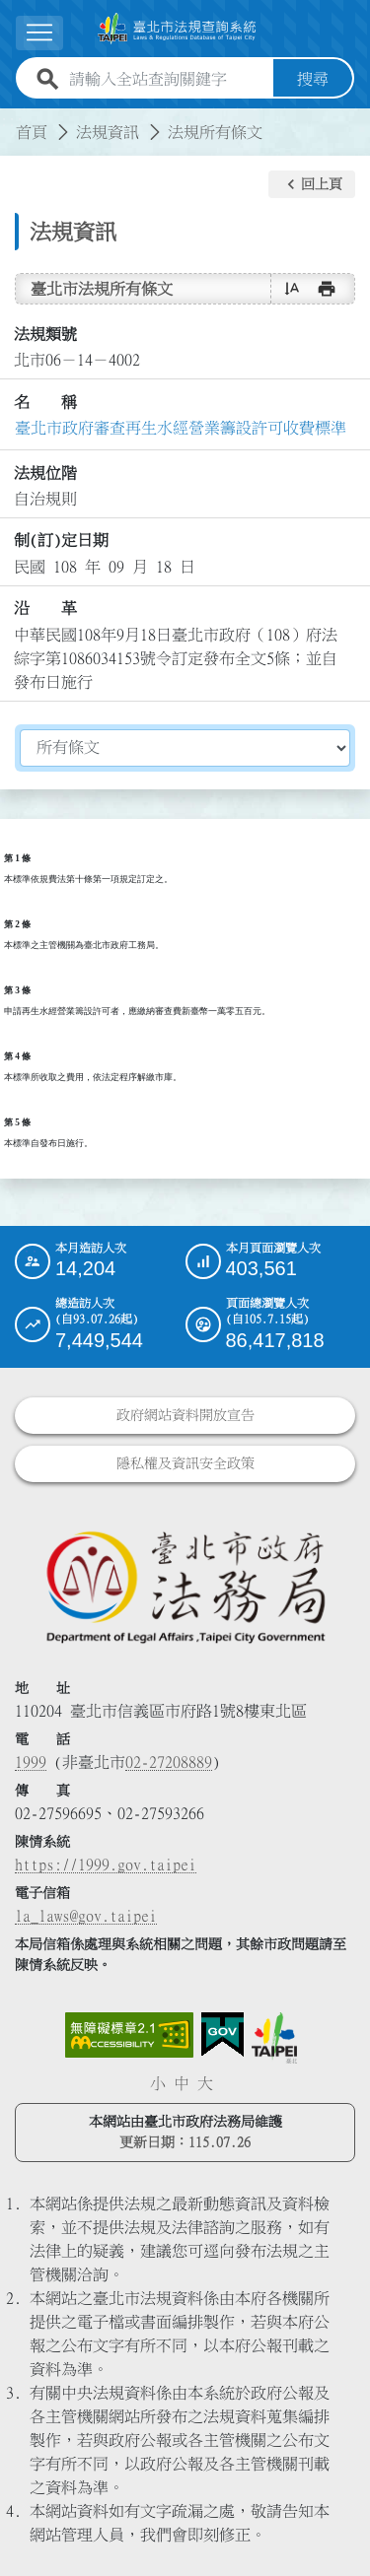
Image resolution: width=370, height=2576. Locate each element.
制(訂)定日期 (61, 540)
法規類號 (45, 334)
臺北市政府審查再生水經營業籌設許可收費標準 (180, 428)
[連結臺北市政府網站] (274, 2038)
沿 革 (45, 608)
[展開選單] (39, 33)
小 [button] (158, 2083)
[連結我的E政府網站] (222, 2035)
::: (12, 120)
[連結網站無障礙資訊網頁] (129, 2035)
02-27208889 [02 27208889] (168, 1762)
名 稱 (45, 402)
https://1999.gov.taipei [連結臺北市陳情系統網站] (105, 1864)
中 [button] (181, 2083)
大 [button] (205, 2083)
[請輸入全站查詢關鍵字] (167, 79)
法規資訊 (107, 132)
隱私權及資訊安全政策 (185, 1463)
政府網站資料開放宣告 (185, 1415)
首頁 (31, 132)
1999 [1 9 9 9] (30, 1762)
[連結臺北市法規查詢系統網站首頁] (177, 28)
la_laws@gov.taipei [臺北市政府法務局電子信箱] (86, 1916)
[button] (311, 184)
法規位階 (45, 473)
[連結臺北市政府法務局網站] (185, 1586)
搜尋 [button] (313, 79)
